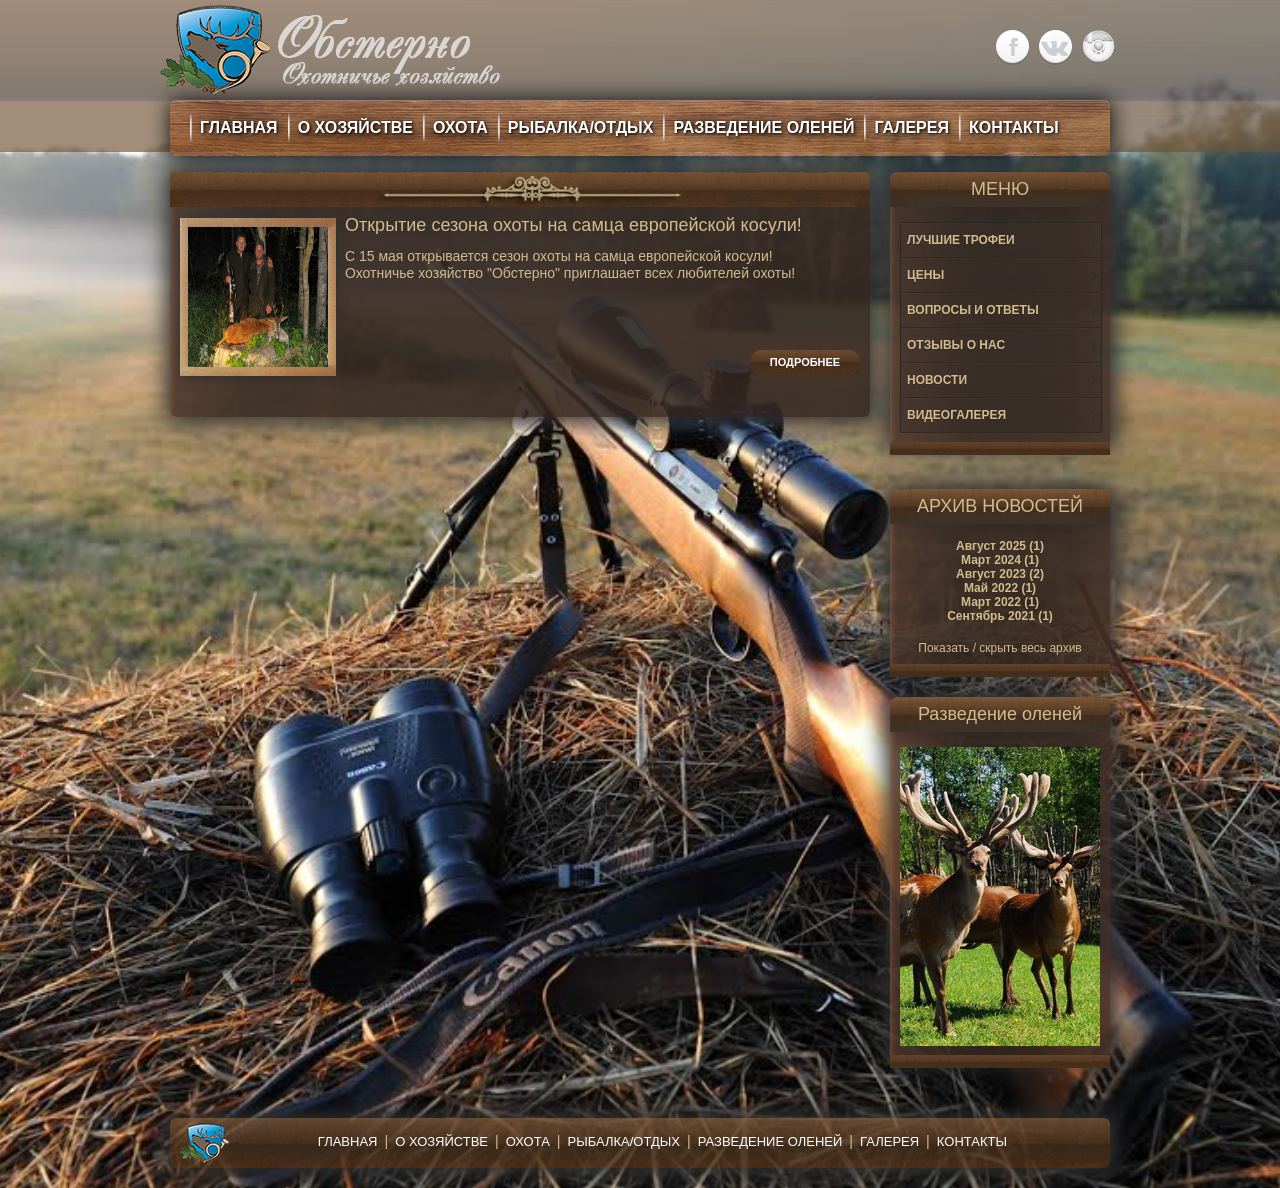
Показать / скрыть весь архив (999, 648)
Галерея (889, 1141)
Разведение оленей (770, 1141)
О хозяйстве (441, 1141)
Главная (348, 1141)
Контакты (972, 1141)
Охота (528, 1141)
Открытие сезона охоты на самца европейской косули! (573, 225)
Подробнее (805, 362)
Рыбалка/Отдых (624, 1141)
